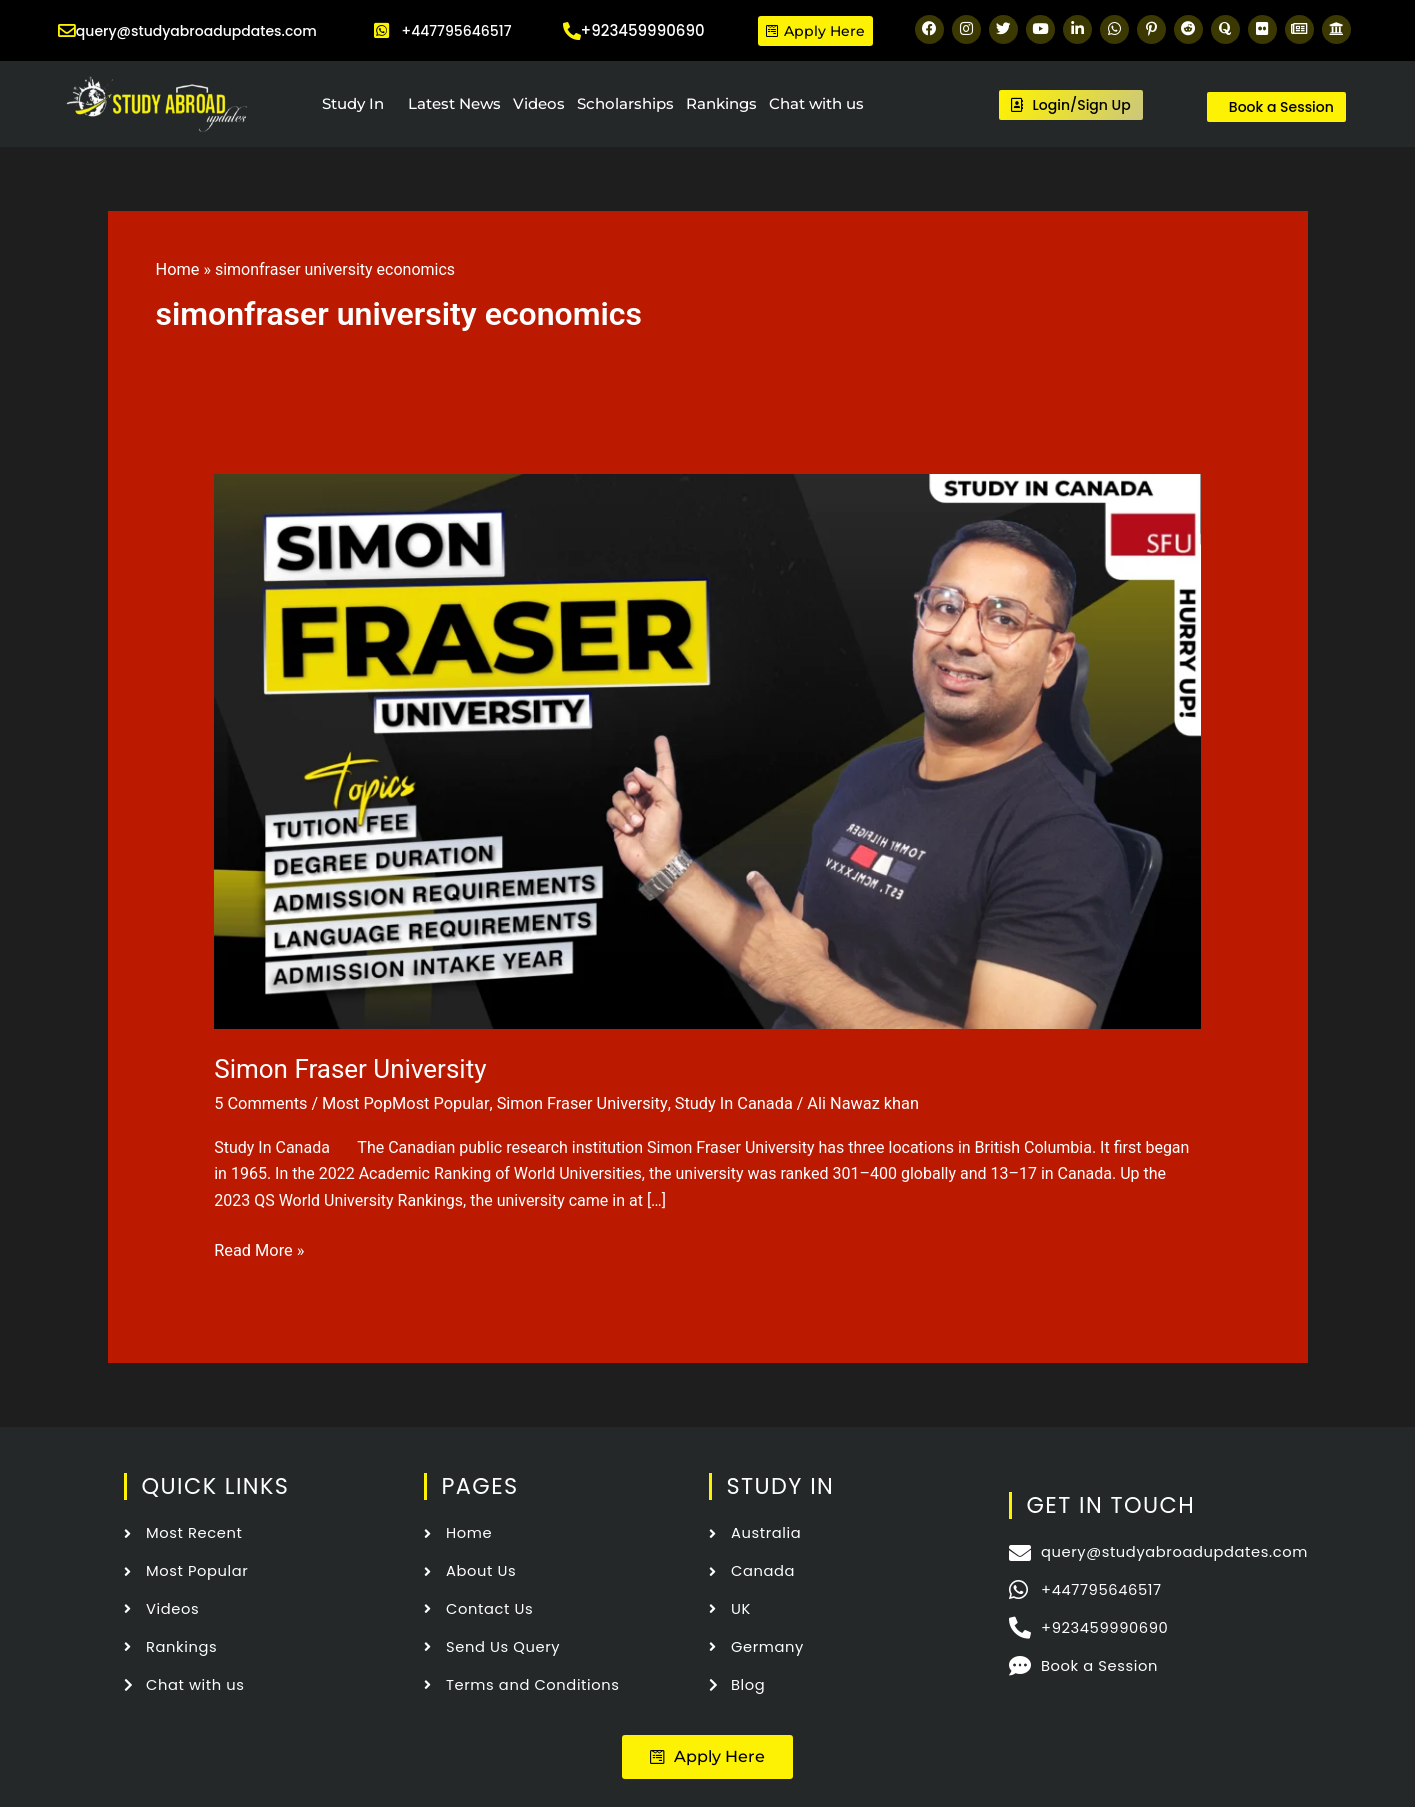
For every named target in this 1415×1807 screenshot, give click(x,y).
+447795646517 (456, 30)
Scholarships (625, 103)
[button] (707, 1754)
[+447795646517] (382, 31)
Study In (353, 103)
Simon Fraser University (350, 1069)
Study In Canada (722, 1103)
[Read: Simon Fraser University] (707, 749)
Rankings (721, 103)
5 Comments (259, 1103)
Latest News (454, 103)
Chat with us (816, 103)
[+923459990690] (572, 31)
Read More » (258, 1248)
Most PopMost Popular (401, 1103)
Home (177, 269)
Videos (539, 103)
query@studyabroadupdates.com (200, 30)
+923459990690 (643, 30)
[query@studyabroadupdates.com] (62, 31)
